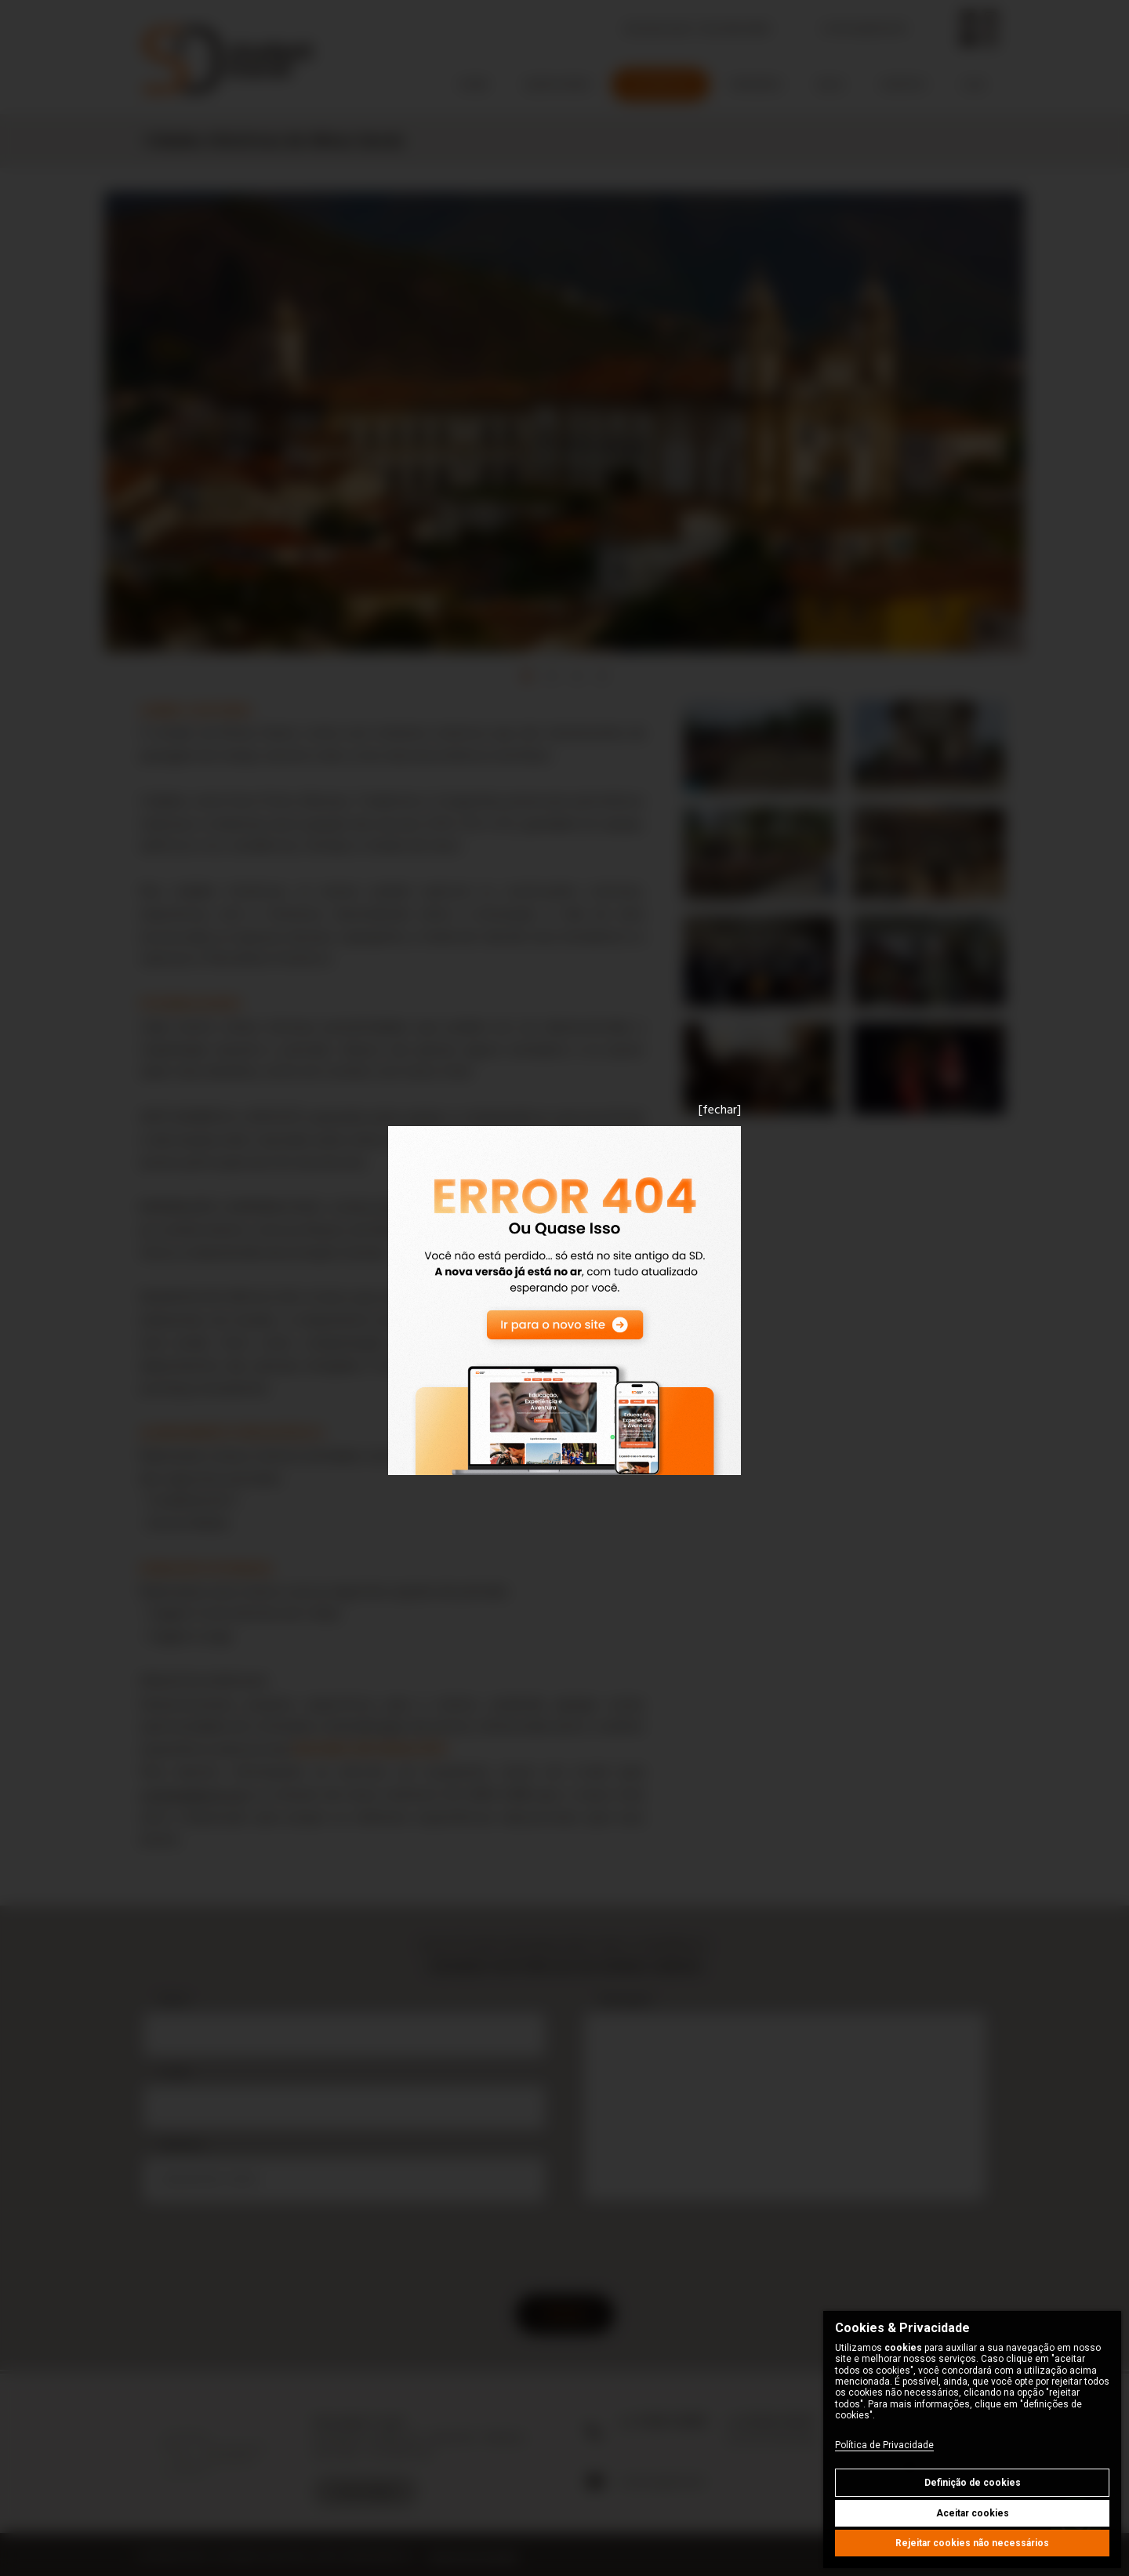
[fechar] (720, 1109)
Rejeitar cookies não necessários (972, 2543)
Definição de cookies (972, 2482)
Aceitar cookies (972, 2513)
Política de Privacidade (884, 2445)
